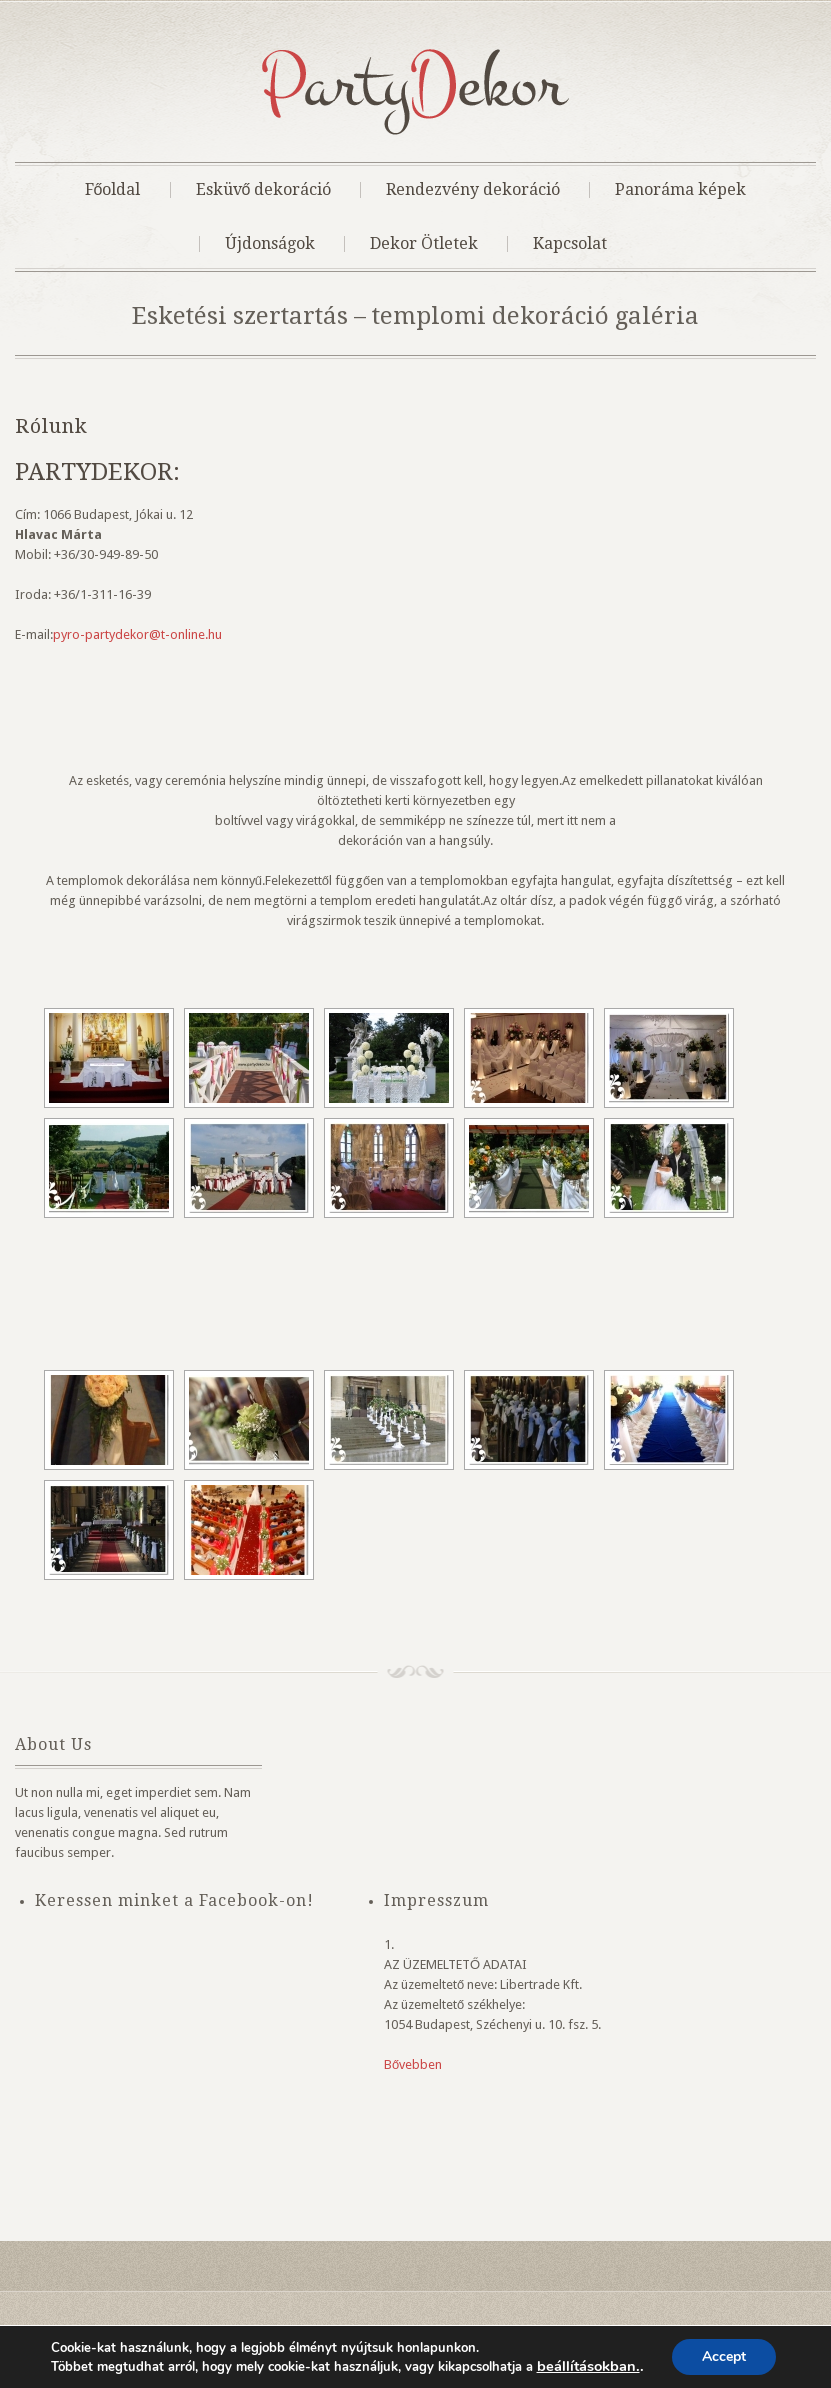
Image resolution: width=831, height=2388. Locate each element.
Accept (724, 2356)
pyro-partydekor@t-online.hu (137, 634)
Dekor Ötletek (424, 244)
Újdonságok (270, 244)
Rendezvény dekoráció (473, 190)
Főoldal (113, 190)
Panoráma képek (680, 190)
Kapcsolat (570, 244)
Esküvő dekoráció (264, 190)
